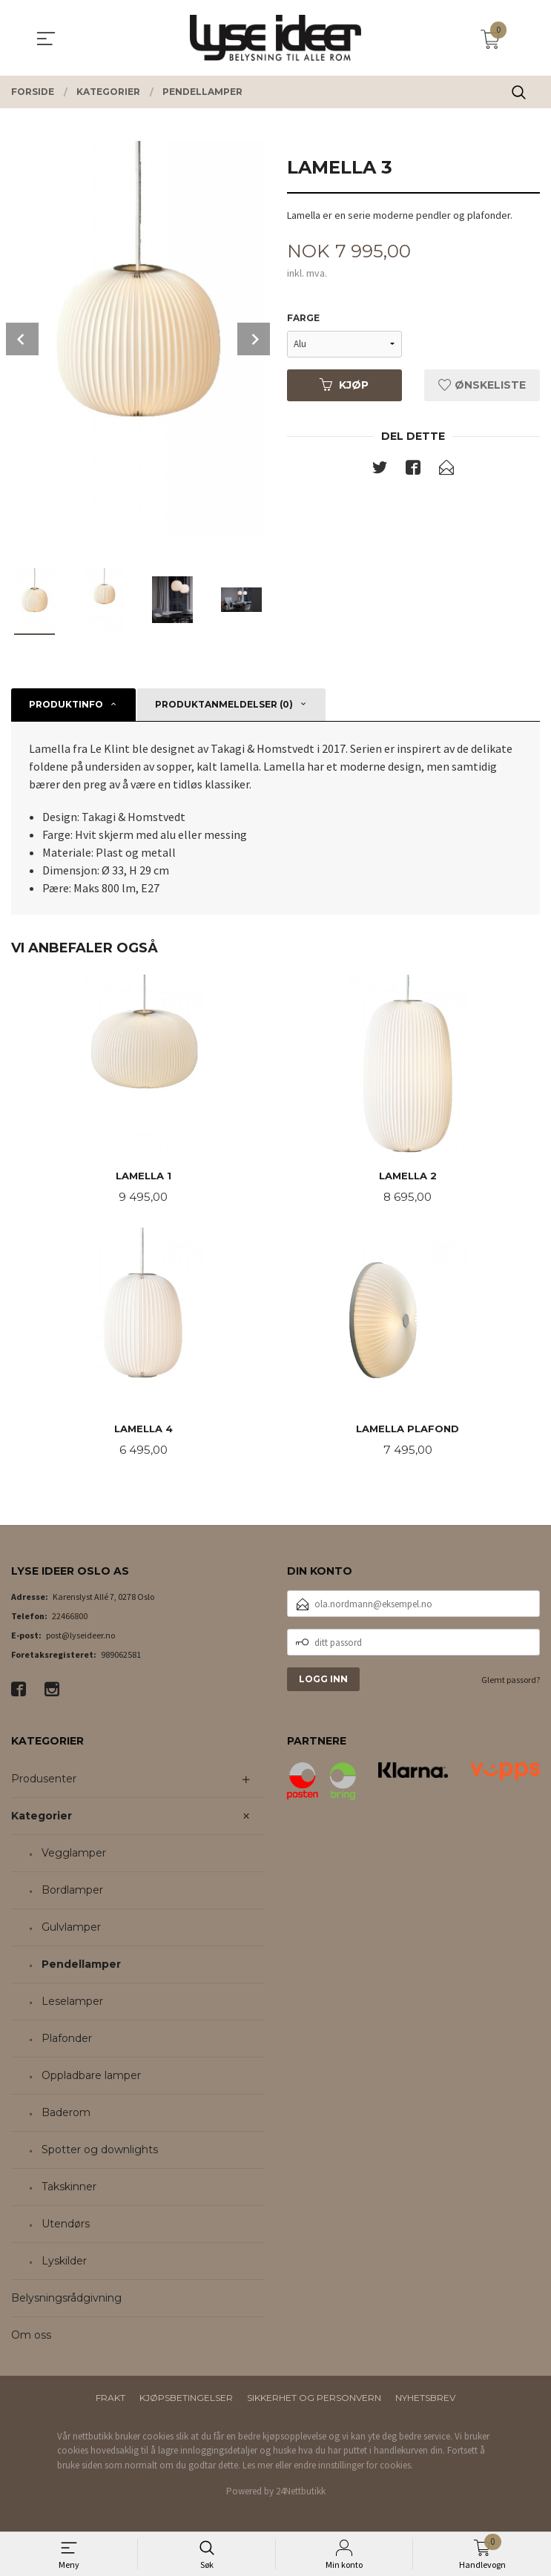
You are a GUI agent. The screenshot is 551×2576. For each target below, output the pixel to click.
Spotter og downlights (100, 2152)
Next (253, 339)
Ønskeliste (482, 385)
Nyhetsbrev (425, 2400)
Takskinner (69, 2189)
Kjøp (344, 385)
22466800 (70, 1618)
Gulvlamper (71, 1930)
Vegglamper (74, 1855)
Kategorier (41, 1818)
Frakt (110, 2400)
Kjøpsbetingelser (186, 2400)
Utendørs (66, 2226)
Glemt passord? (510, 1682)
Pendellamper (81, 1967)
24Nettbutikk (301, 2494)
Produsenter (43, 1781)
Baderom (66, 2115)
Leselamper (72, 2004)
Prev (22, 339)
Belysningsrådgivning (66, 2300)
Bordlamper (72, 1893)
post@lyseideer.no (80, 1638)
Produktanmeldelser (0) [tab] (224, 704)
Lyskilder (64, 2263)
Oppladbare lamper (91, 2078)
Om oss (31, 2338)
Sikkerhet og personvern (314, 2400)
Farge (303, 318)
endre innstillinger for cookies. (353, 2468)
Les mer (257, 2468)
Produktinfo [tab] (66, 704)
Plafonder (67, 2041)
